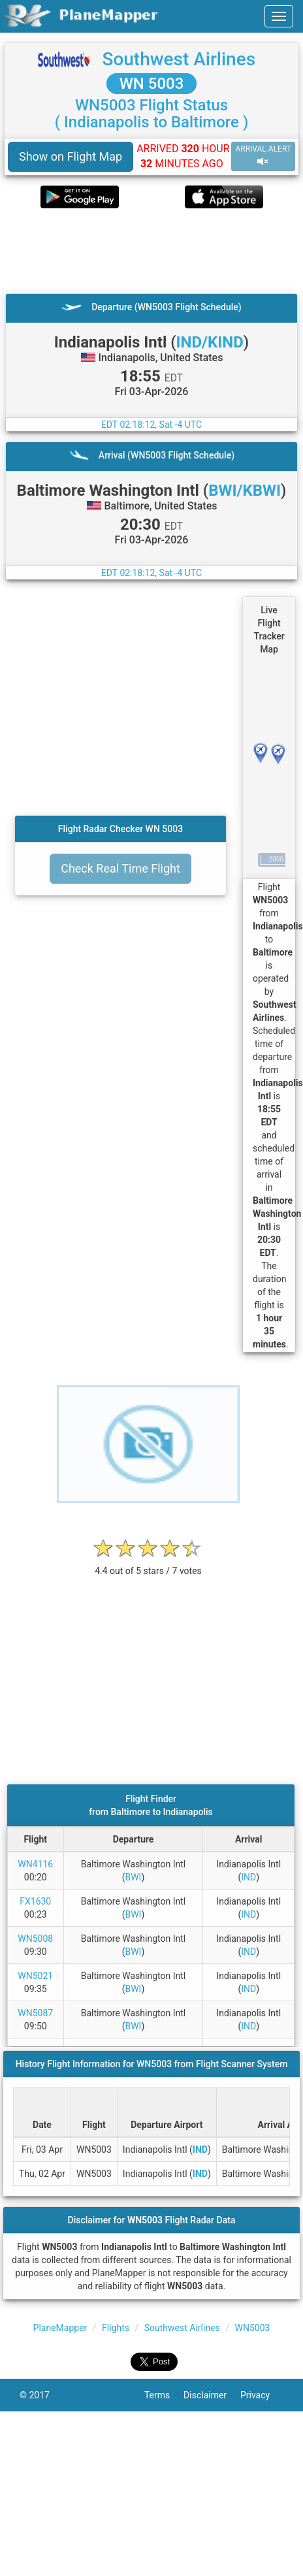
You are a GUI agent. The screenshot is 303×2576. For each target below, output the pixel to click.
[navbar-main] (278, 16)
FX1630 (35, 1901)
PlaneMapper (60, 2328)
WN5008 (35, 1938)
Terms (163, 2395)
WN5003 (252, 2328)
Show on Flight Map (70, 156)
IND (248, 1877)
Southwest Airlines (178, 59)
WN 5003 (152, 83)
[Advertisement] (137, 250)
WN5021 (35, 1976)
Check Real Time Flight (120, 868)
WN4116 (35, 1864)
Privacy (261, 2395)
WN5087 (35, 2013)
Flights (115, 2328)
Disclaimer (211, 2395)
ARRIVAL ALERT (263, 155)
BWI (133, 1877)
